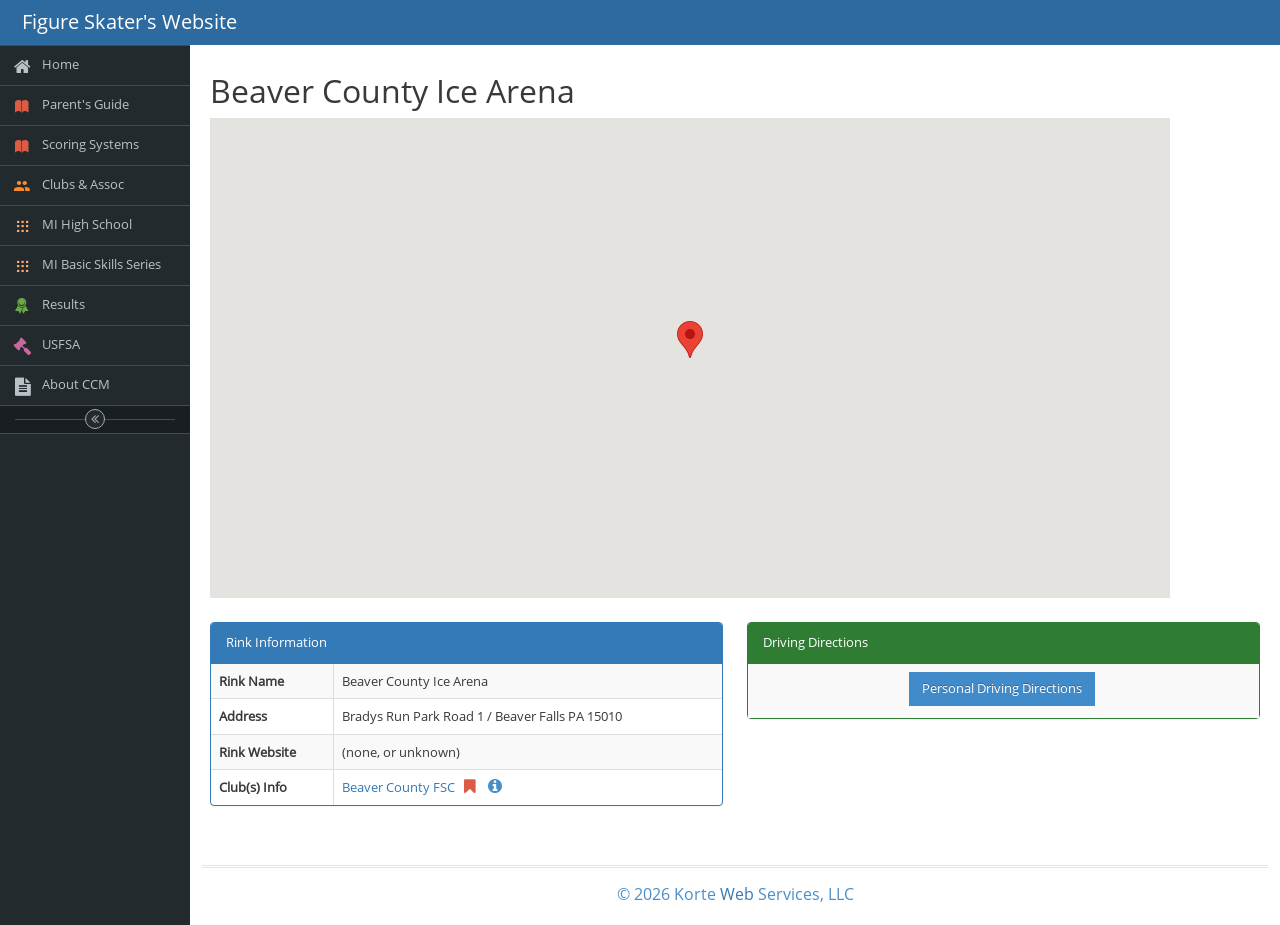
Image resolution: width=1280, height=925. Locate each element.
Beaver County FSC (398, 787)
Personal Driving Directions (1002, 688)
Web (737, 894)
